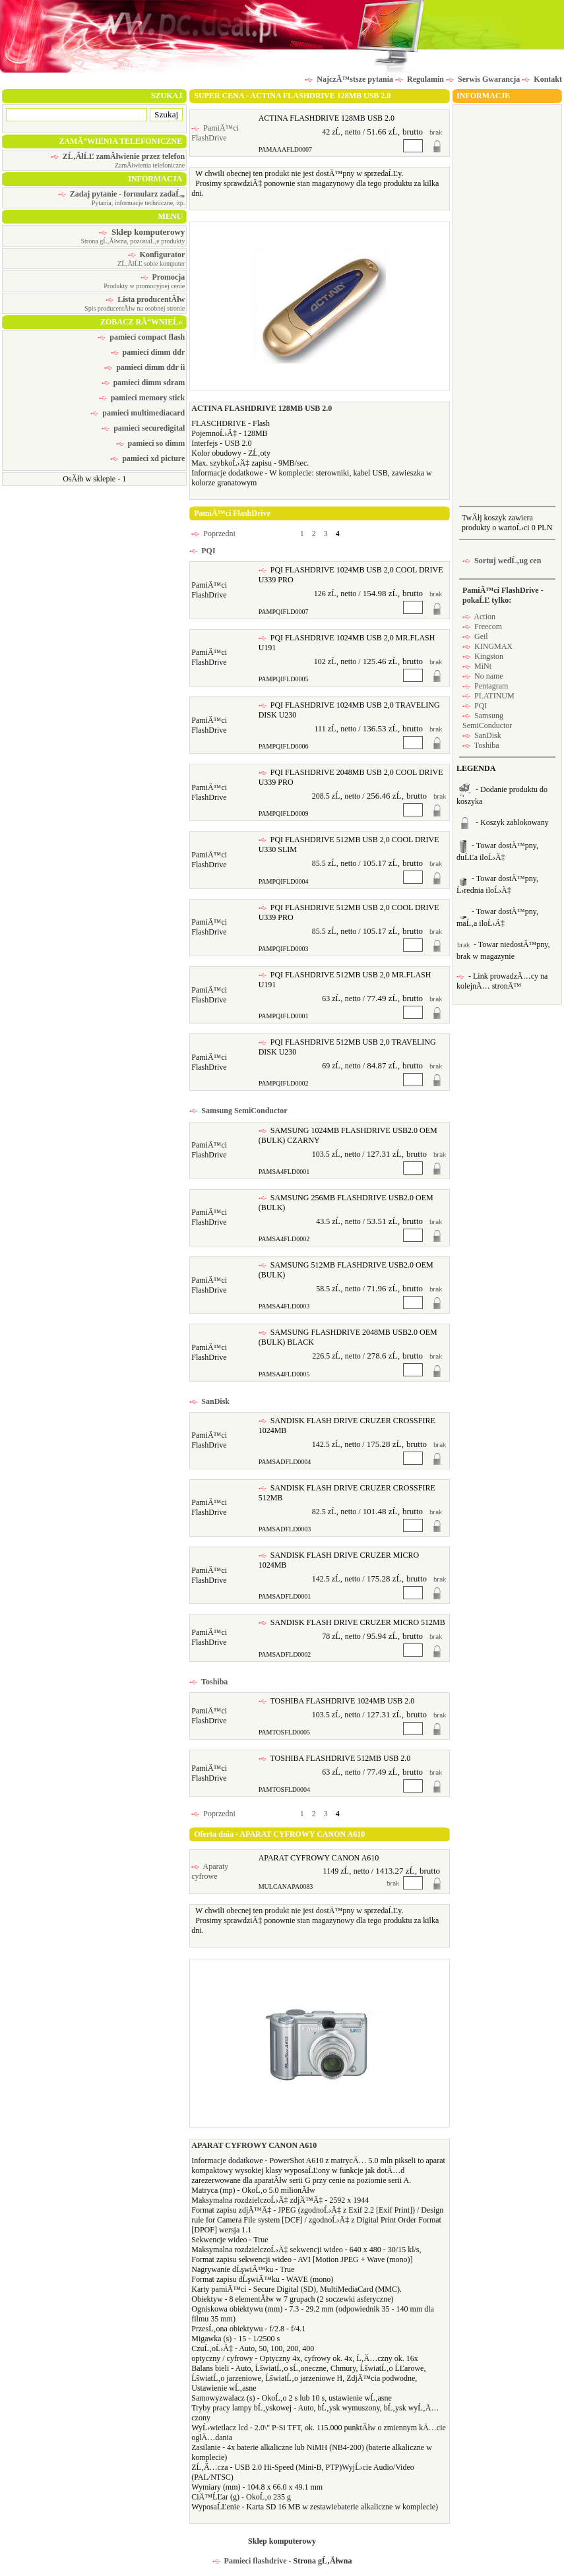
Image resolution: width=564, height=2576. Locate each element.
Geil (475, 636)
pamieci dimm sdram (143, 382)
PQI (202, 550)
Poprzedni (213, 533)
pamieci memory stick (142, 397)
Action (478, 616)
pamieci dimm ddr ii (144, 367)
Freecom (482, 626)
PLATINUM (488, 695)
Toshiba (208, 1681)
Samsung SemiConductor (238, 1110)
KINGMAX (487, 646)
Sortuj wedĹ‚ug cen (501, 560)
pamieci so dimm (150, 443)
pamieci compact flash (141, 337)
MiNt (476, 666)
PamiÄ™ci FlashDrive (215, 132)
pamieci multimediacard (137, 412)
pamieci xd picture (147, 458)
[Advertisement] (507, 304)
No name (482, 676)
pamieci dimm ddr (148, 352)
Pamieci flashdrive (249, 2560)
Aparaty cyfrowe (209, 1871)
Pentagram (485, 685)
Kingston (482, 656)
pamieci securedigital (143, 428)
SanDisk (209, 1401)
